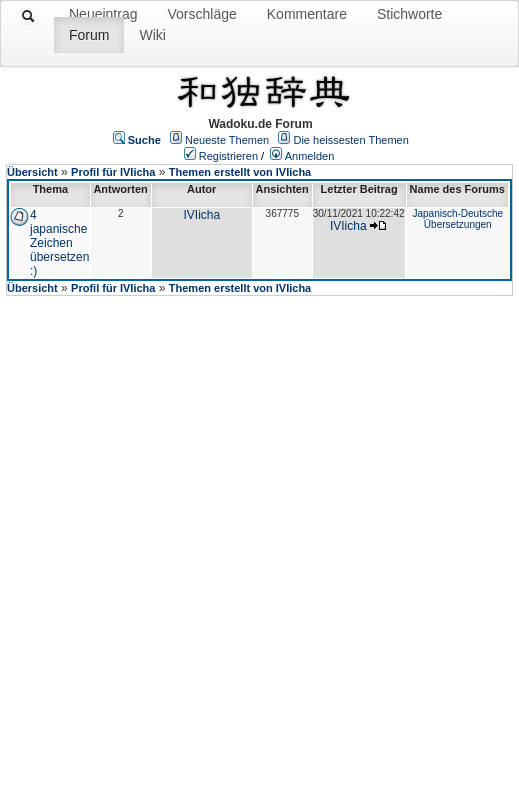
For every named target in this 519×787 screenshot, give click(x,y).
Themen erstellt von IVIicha (240, 172)
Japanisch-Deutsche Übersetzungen (457, 219)
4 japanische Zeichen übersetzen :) (59, 243)
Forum (89, 35)
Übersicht (32, 172)
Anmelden (310, 156)
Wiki (152, 35)
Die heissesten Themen (350, 140)
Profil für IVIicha (113, 172)
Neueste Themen (227, 140)
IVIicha (202, 215)
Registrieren (228, 156)
